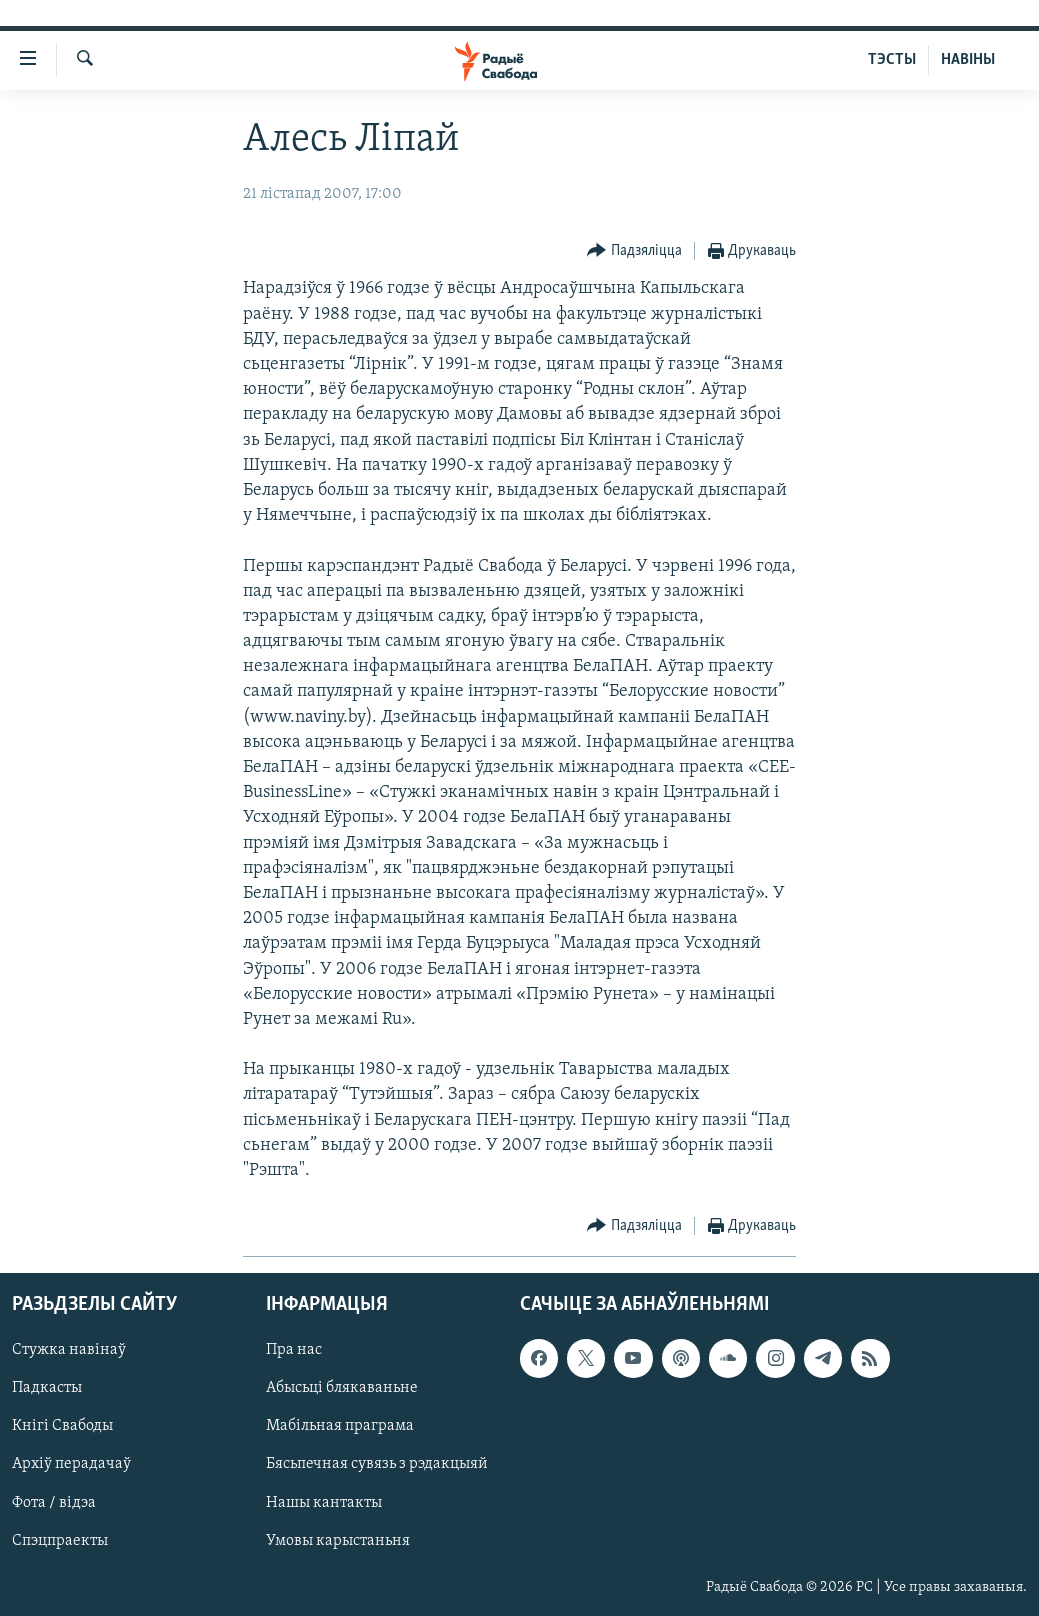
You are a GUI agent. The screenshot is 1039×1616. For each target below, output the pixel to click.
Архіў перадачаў (71, 1465)
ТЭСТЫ (892, 60)
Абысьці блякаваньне (342, 1389)
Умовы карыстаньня (338, 1541)
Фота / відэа (54, 1503)
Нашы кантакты (324, 1503)
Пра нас (294, 1351)
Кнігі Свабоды (62, 1427)
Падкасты (47, 1389)
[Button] (634, 251)
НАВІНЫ (968, 60)
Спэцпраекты (60, 1541)
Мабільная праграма (340, 1427)
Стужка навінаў (69, 1351)
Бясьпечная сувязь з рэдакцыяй (377, 1465)
